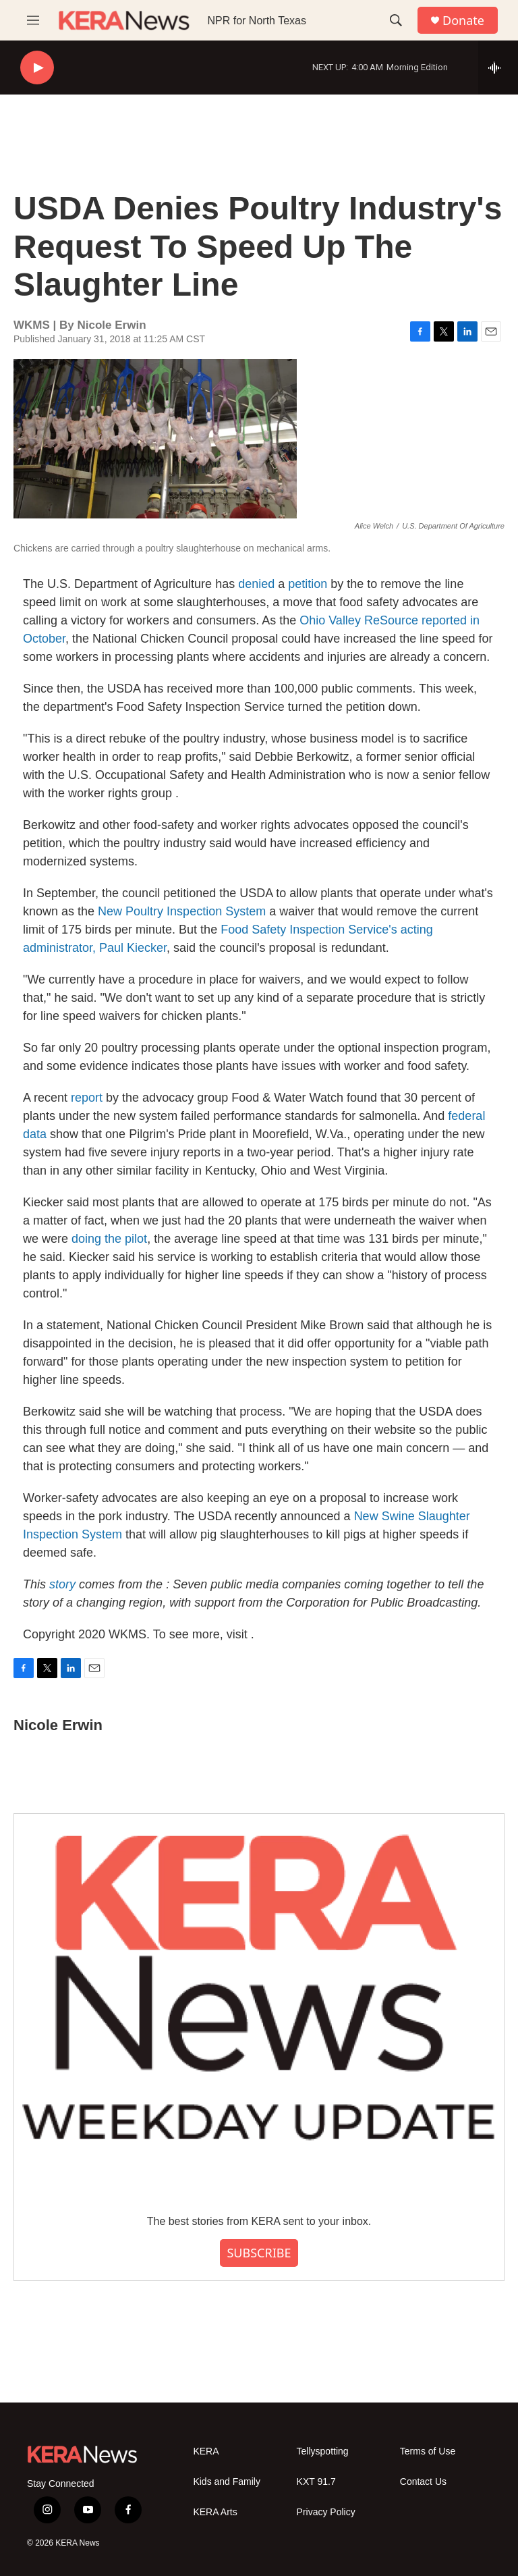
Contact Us (423, 2482)
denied (256, 584)
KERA (206, 2451)
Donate (463, 21)
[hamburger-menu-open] (33, 20)
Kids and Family (226, 2482)
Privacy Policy (326, 2512)
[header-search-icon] (396, 20)
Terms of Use (427, 2451)
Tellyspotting (323, 2451)
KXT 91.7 (316, 2482)
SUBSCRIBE (259, 2253)
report (88, 1097)
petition (307, 584)
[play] (37, 68)
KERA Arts (215, 2512)
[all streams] (498, 68)
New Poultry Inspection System (182, 911)
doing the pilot (109, 1238)
